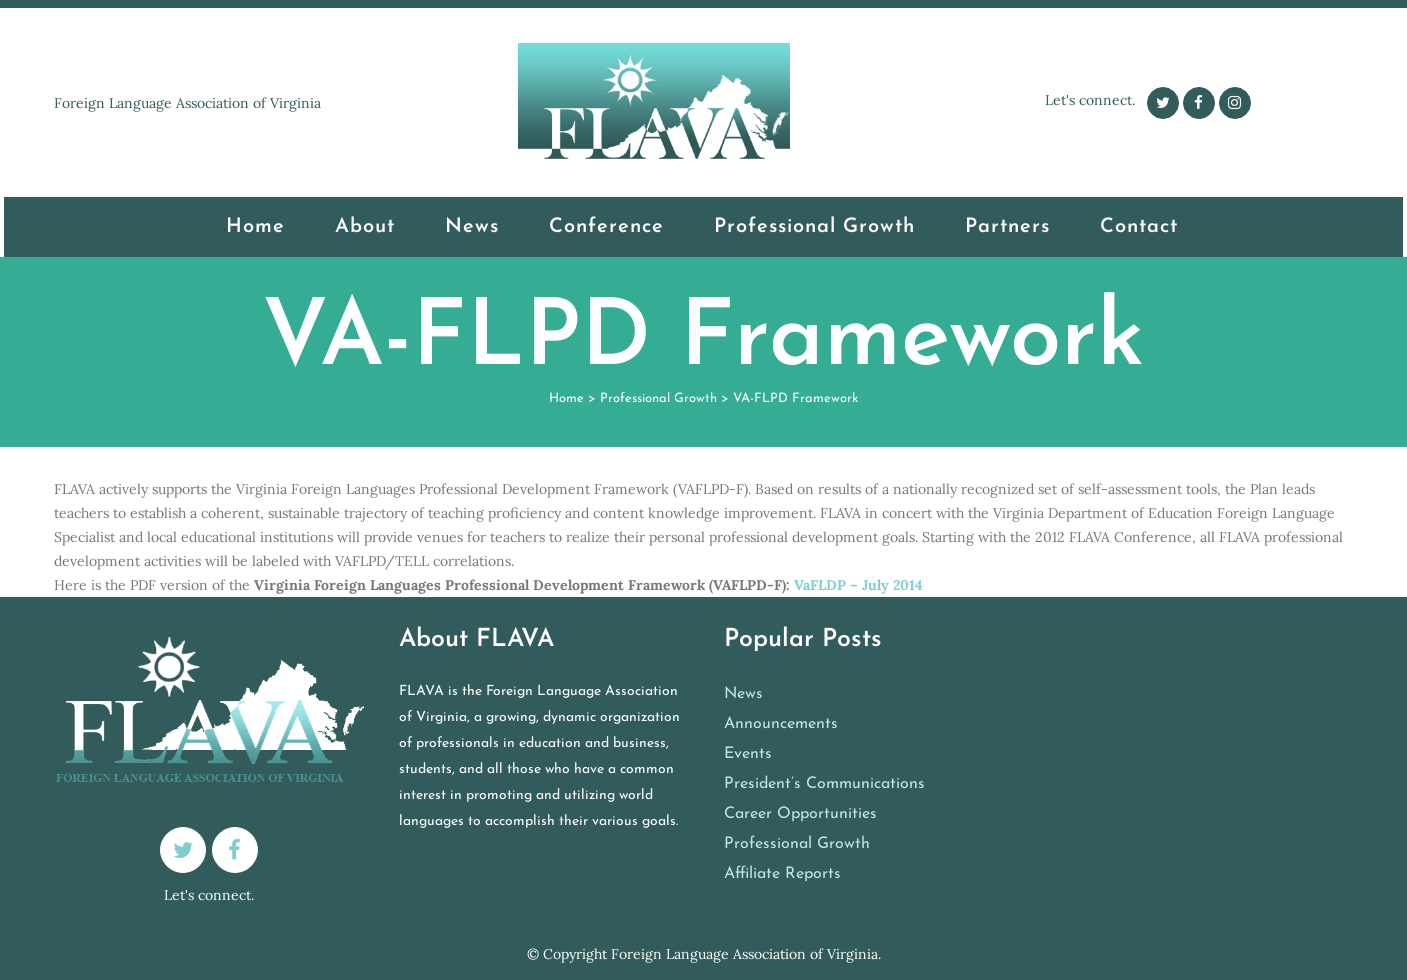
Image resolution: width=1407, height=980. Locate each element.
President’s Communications (824, 784)
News (743, 694)
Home (566, 398)
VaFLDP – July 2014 (858, 585)
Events (748, 754)
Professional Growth (658, 398)
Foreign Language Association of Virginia (744, 954)
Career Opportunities (800, 814)
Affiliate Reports (782, 874)
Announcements (781, 724)
